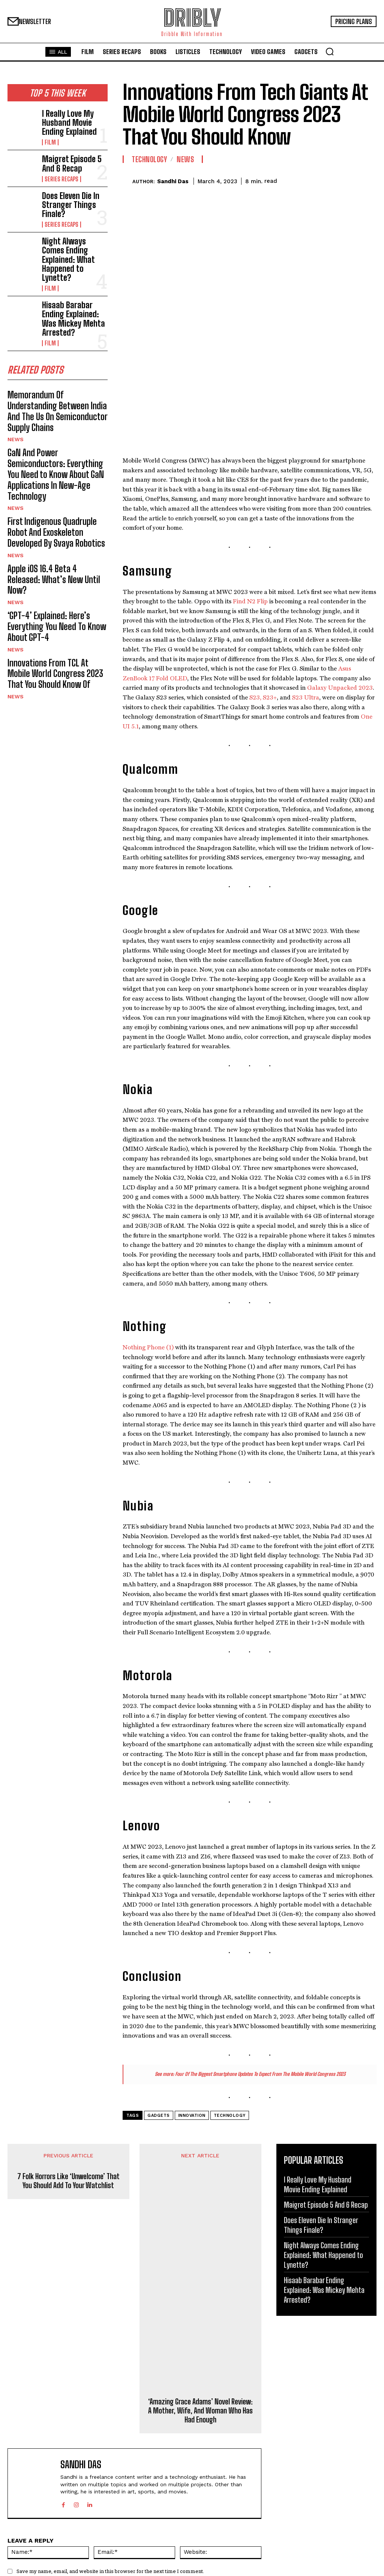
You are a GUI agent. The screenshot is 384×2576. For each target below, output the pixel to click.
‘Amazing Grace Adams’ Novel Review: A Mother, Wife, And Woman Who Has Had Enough (200, 2298)
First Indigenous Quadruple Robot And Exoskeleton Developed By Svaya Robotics (53, 436)
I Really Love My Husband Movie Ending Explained (72, 118)
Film (49, 134)
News (15, 364)
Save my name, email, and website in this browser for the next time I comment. (110, 2459)
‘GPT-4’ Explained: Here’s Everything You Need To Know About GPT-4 (57, 505)
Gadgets (158, 2004)
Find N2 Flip (250, 490)
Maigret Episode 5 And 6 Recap (74, 155)
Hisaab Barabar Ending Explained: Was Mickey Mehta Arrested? (72, 268)
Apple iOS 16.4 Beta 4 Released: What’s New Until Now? (50, 473)
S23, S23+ (263, 585)
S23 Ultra (305, 585)
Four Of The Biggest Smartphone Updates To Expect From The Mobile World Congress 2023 (260, 1963)
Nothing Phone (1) (148, 1235)
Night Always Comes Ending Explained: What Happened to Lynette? (73, 230)
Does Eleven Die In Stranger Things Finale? (74, 192)
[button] (330, 51)
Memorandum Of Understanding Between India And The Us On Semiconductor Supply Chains (52, 344)
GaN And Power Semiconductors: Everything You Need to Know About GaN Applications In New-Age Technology (57, 390)
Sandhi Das (173, 181)
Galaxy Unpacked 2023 (340, 576)
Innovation (192, 2004)
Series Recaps (59, 168)
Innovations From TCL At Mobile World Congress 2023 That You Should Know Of (51, 542)
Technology (149, 159)
